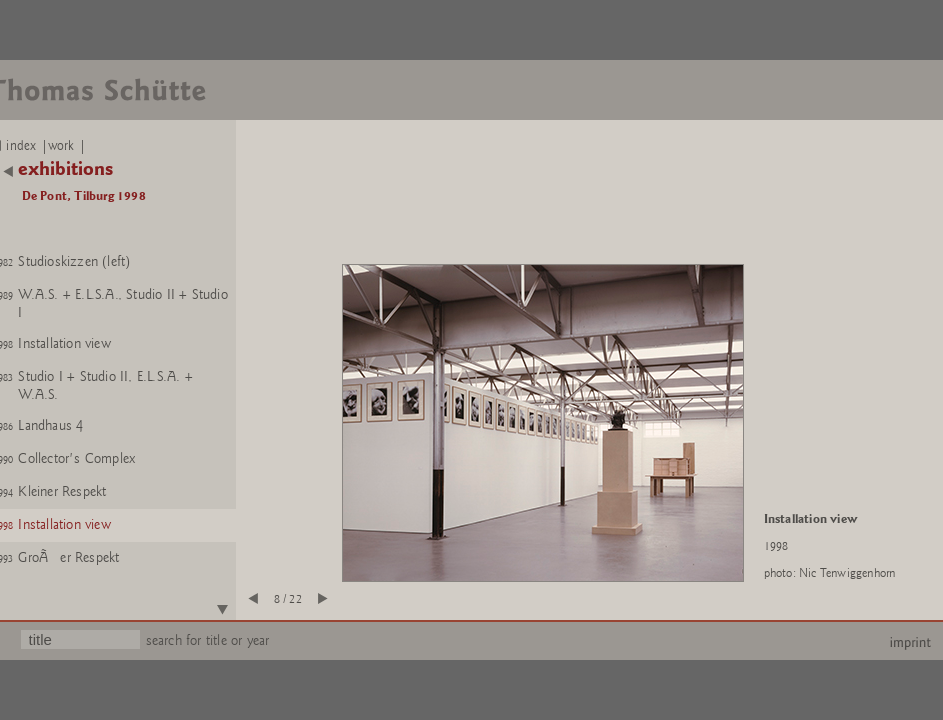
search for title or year (208, 640)
